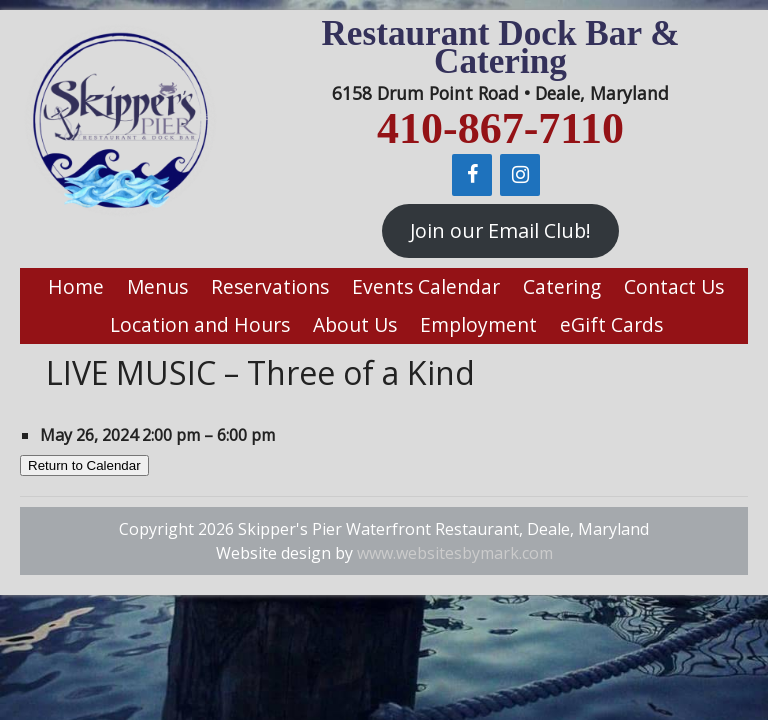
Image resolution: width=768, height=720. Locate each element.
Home (76, 286)
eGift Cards (611, 324)
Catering (562, 286)
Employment (478, 324)
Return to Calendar (84, 465)
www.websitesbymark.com (455, 553)
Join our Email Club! (500, 230)
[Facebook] (472, 175)
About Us (355, 324)
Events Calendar (426, 286)
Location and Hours (200, 324)
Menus (157, 286)
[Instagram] (520, 175)
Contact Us (674, 286)
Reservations (270, 286)
